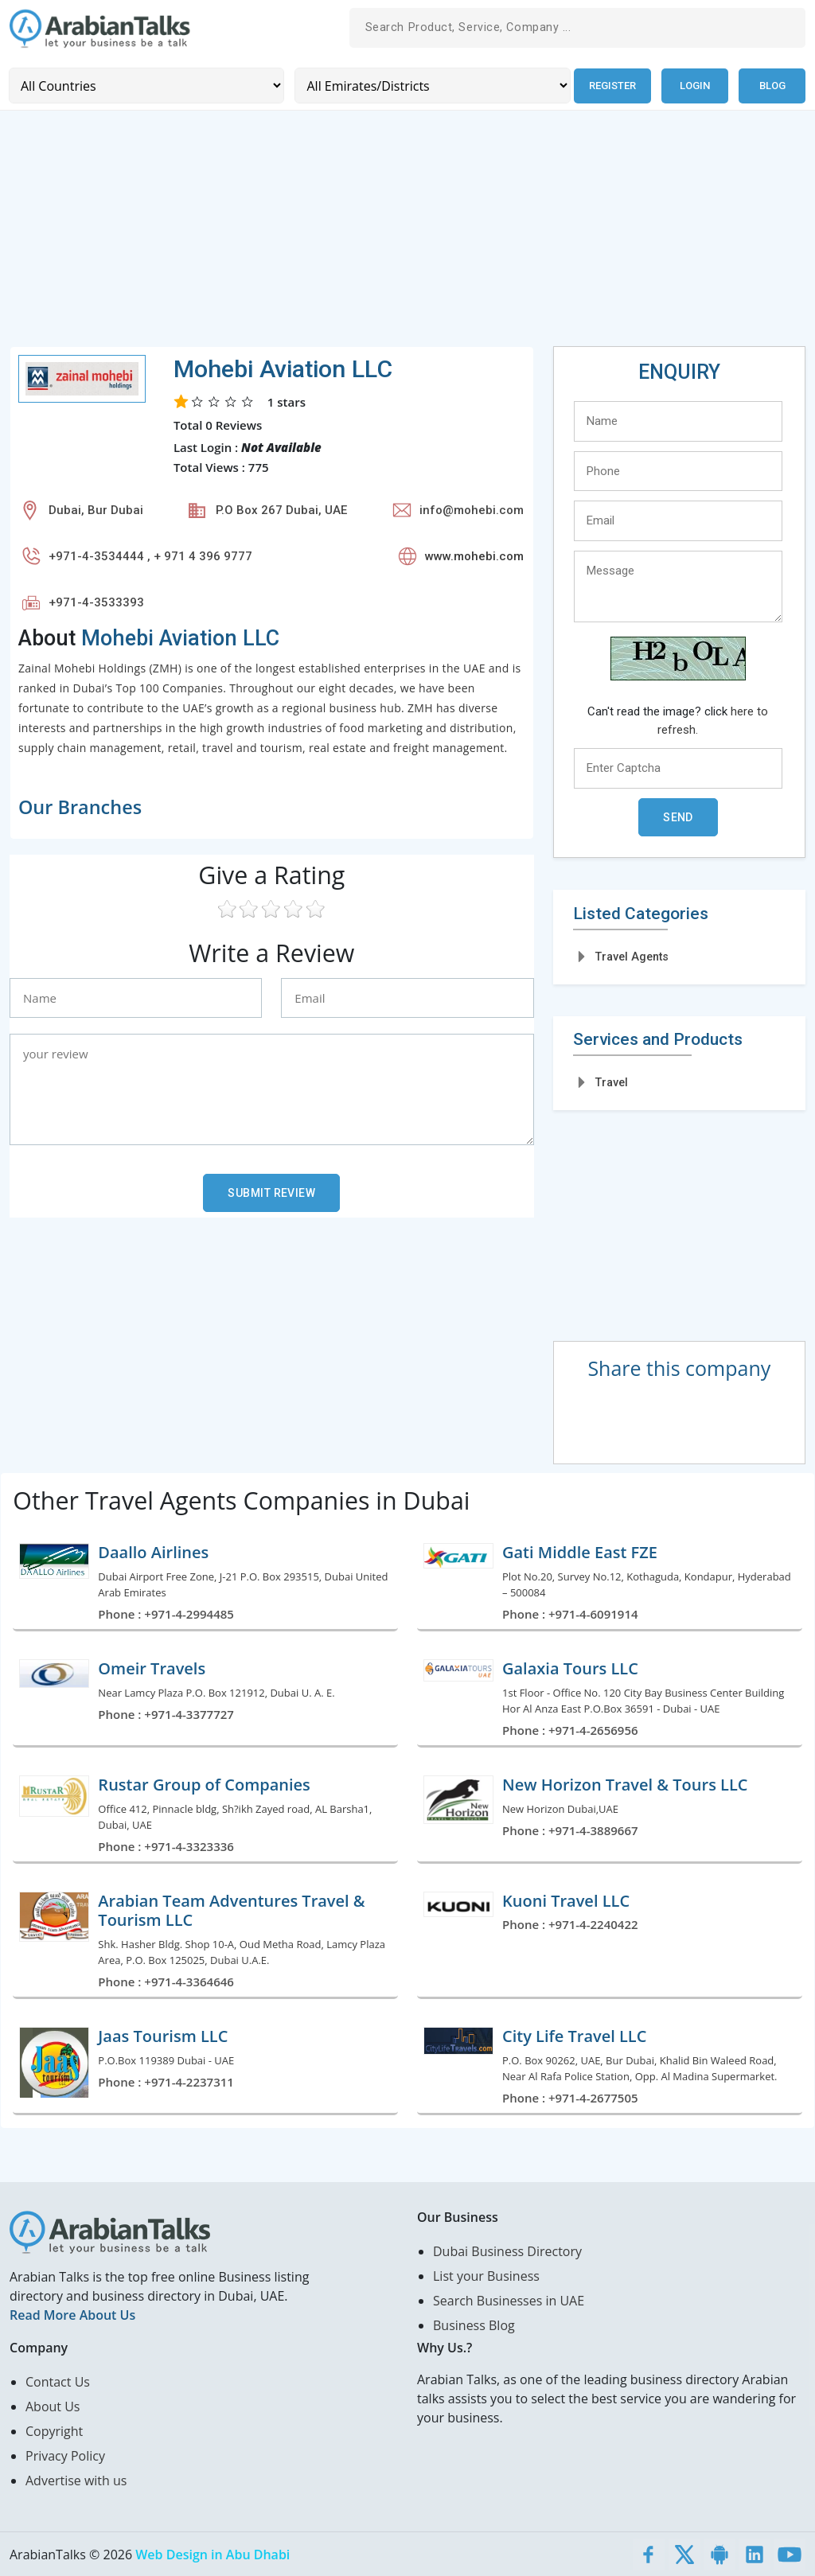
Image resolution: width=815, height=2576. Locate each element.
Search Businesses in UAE (508, 2300)
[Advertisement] (407, 234)
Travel (611, 1082)
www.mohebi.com (474, 556)
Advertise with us (76, 2479)
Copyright (54, 2430)
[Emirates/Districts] (430, 85)
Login (695, 86)
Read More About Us (72, 2314)
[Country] (146, 85)
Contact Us (57, 2381)
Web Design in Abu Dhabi (212, 2553)
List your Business (486, 2275)
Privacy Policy (65, 2455)
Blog (772, 86)
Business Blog (474, 2324)
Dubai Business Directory (507, 2250)
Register (611, 86)
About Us (52, 2405)
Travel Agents (632, 956)
